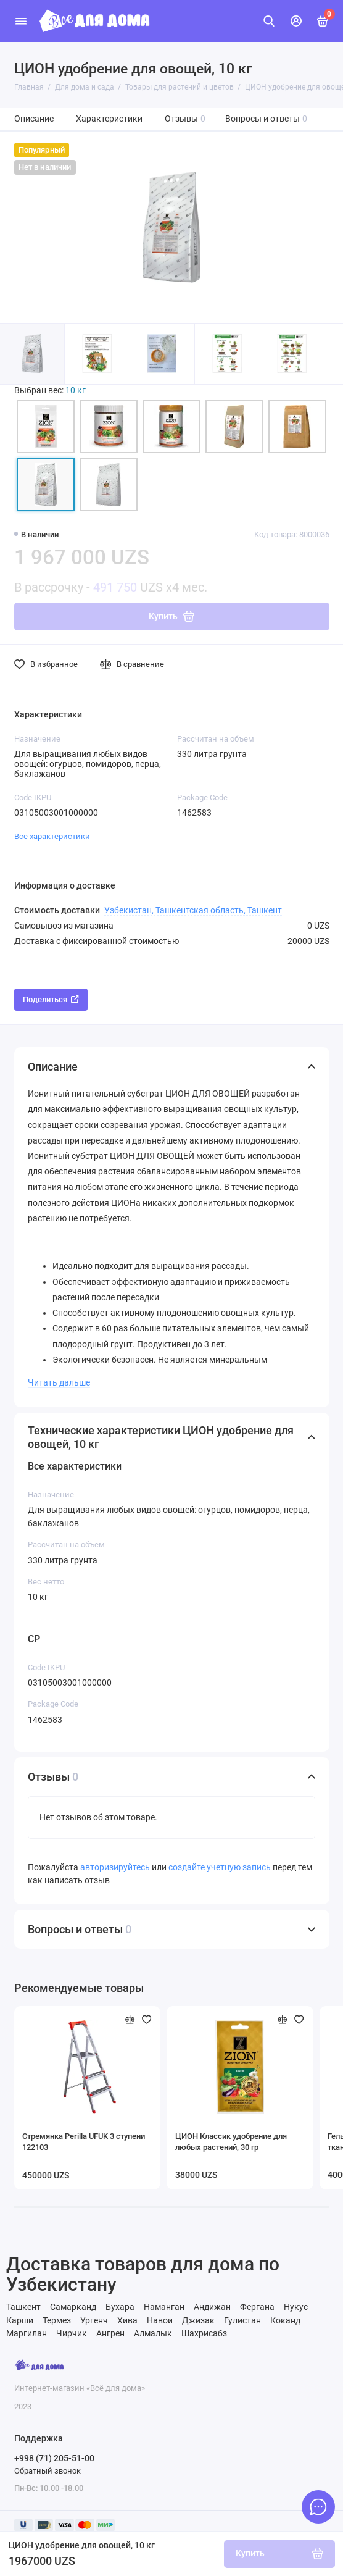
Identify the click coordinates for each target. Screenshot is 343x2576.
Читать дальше (59, 1382)
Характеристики (109, 119)
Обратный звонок (47, 2470)
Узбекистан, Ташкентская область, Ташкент (193, 910)
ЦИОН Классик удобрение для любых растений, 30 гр (231, 2141)
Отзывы (185, 119)
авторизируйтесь (115, 1867)
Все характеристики (52, 836)
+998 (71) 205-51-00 (54, 2458)
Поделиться (51, 999)
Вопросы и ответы (266, 119)
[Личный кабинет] (296, 21)
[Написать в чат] (318, 2507)
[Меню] (21, 21)
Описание (34, 119)
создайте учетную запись (219, 1867)
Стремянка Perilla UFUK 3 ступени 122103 (83, 2141)
